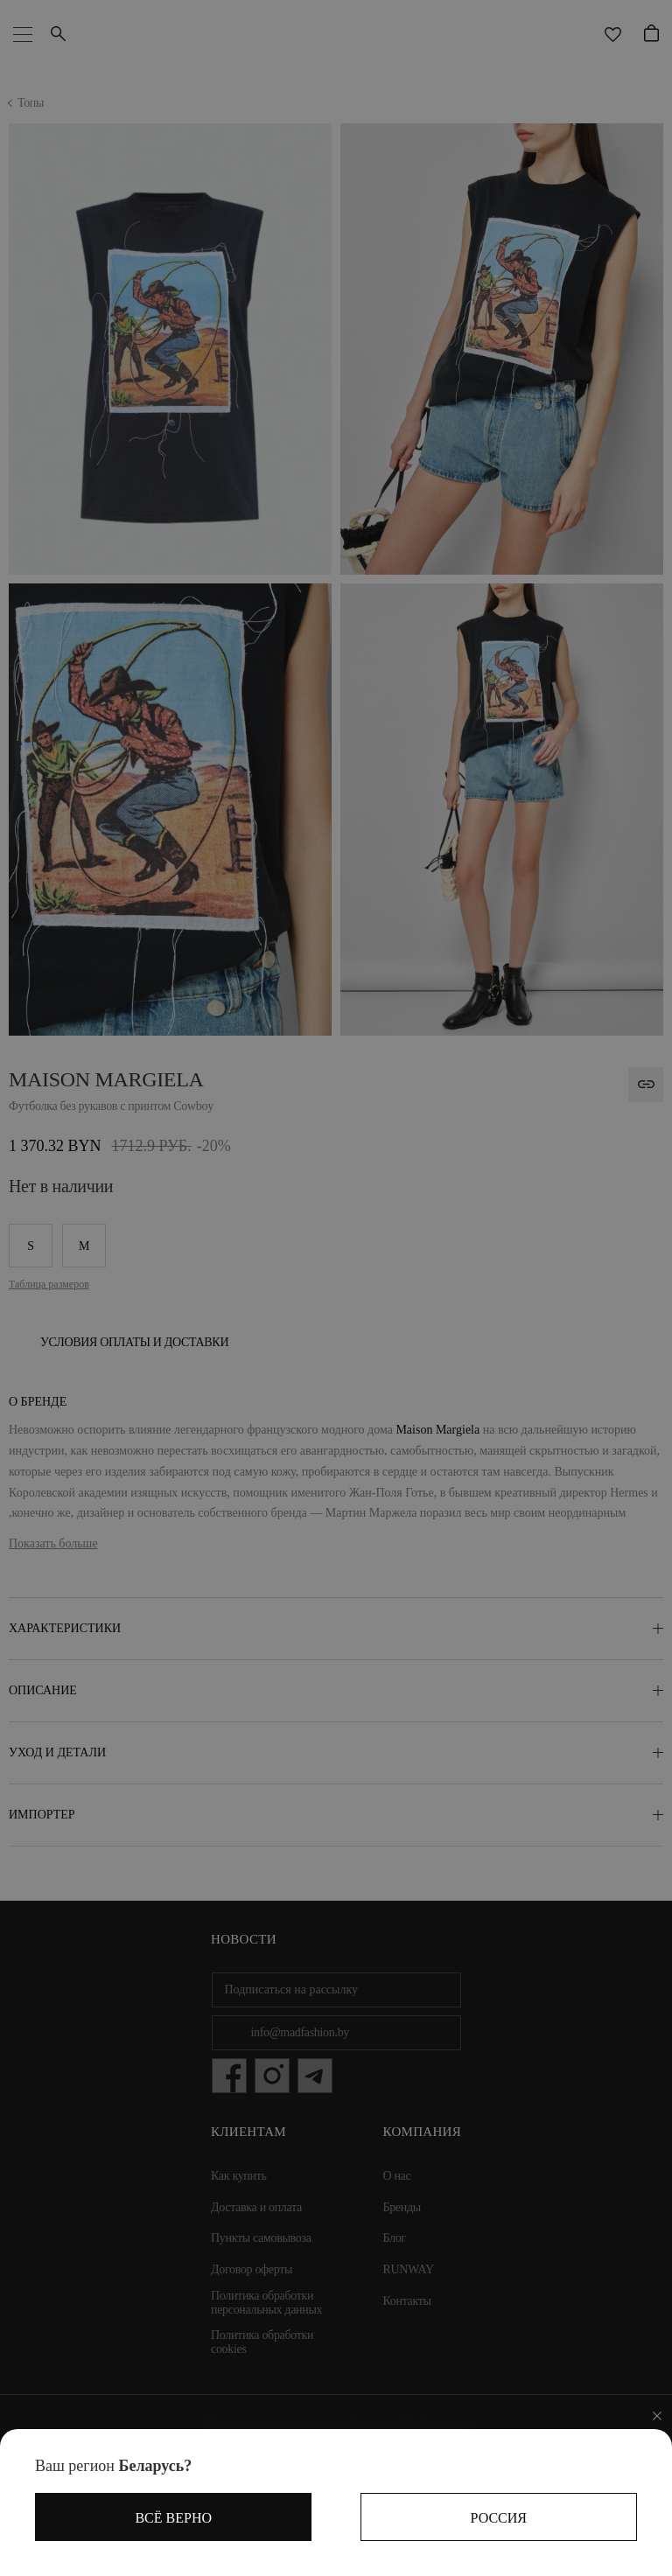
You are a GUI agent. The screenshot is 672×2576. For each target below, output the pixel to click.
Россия (499, 2517)
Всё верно (173, 2517)
